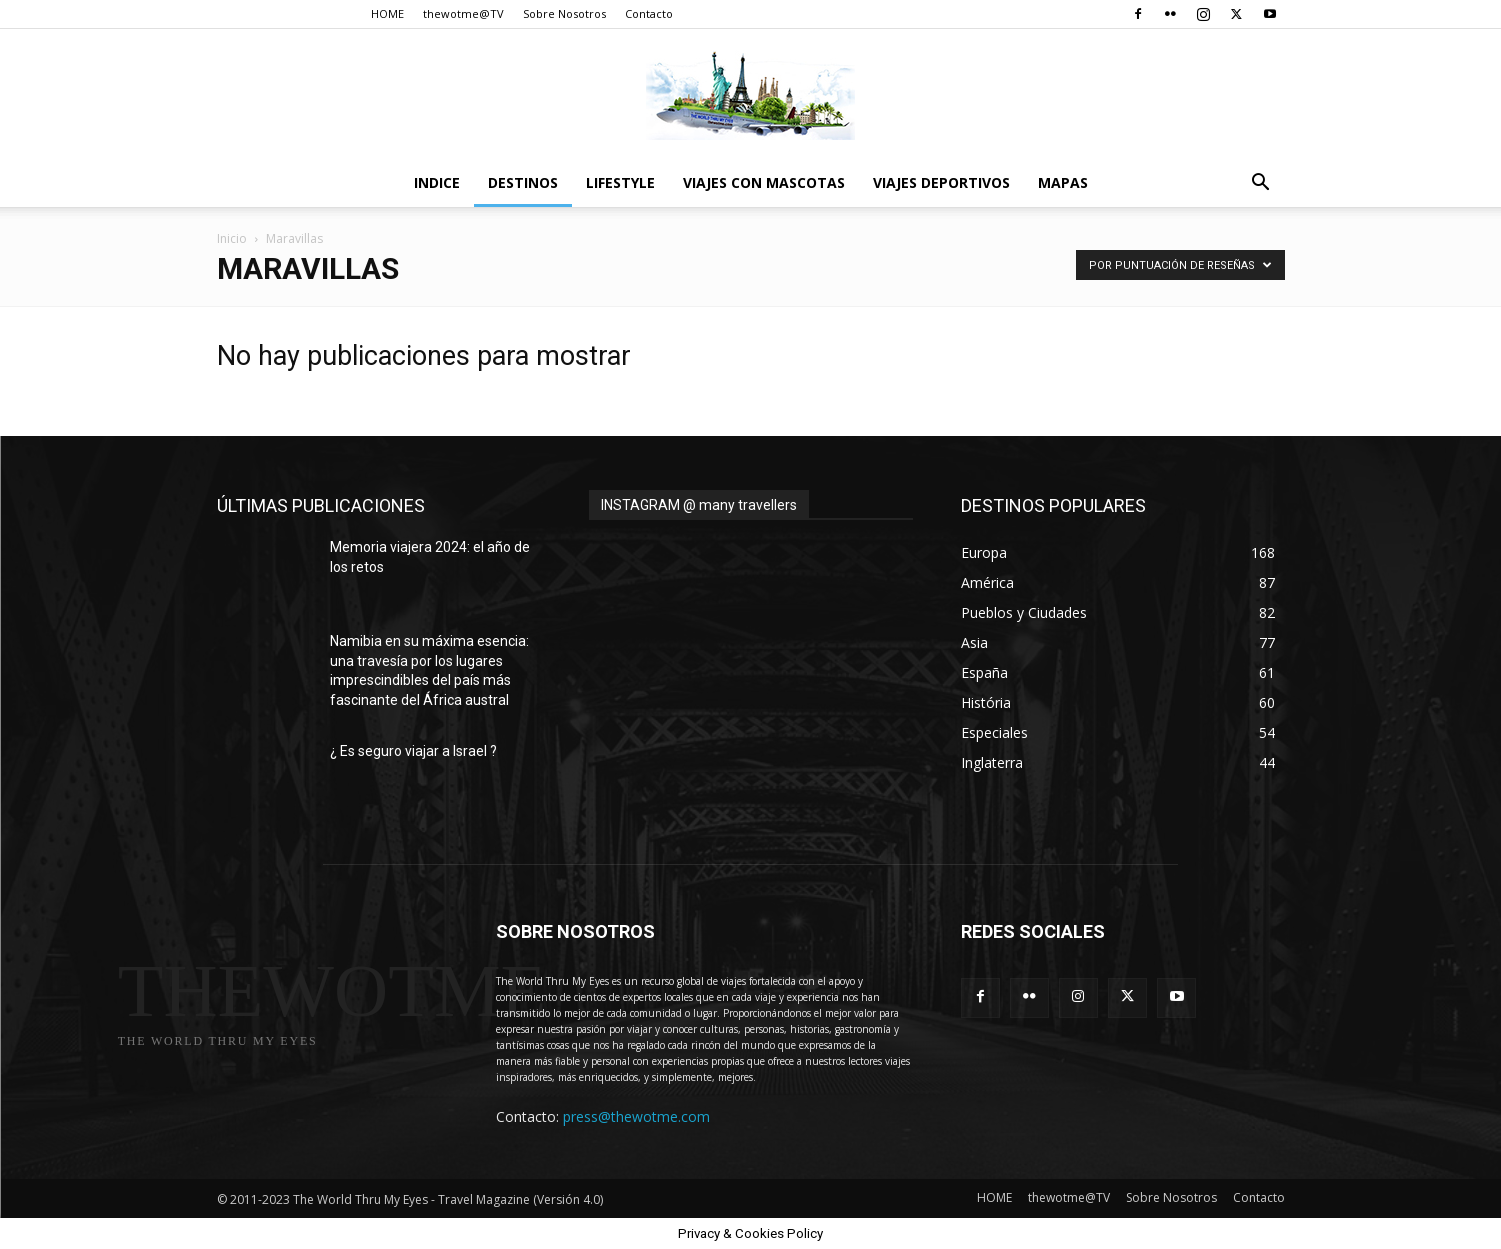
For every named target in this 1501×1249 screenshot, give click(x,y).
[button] (1261, 184)
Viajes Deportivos (941, 182)
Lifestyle (620, 182)
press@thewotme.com (636, 1116)
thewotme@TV (463, 13)
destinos (523, 182)
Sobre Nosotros (564, 13)
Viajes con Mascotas (764, 182)
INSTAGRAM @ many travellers (699, 505)
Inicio (232, 238)
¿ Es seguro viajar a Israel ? (413, 751)
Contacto (649, 13)
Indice (437, 182)
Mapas (1063, 182)
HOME (387, 13)
